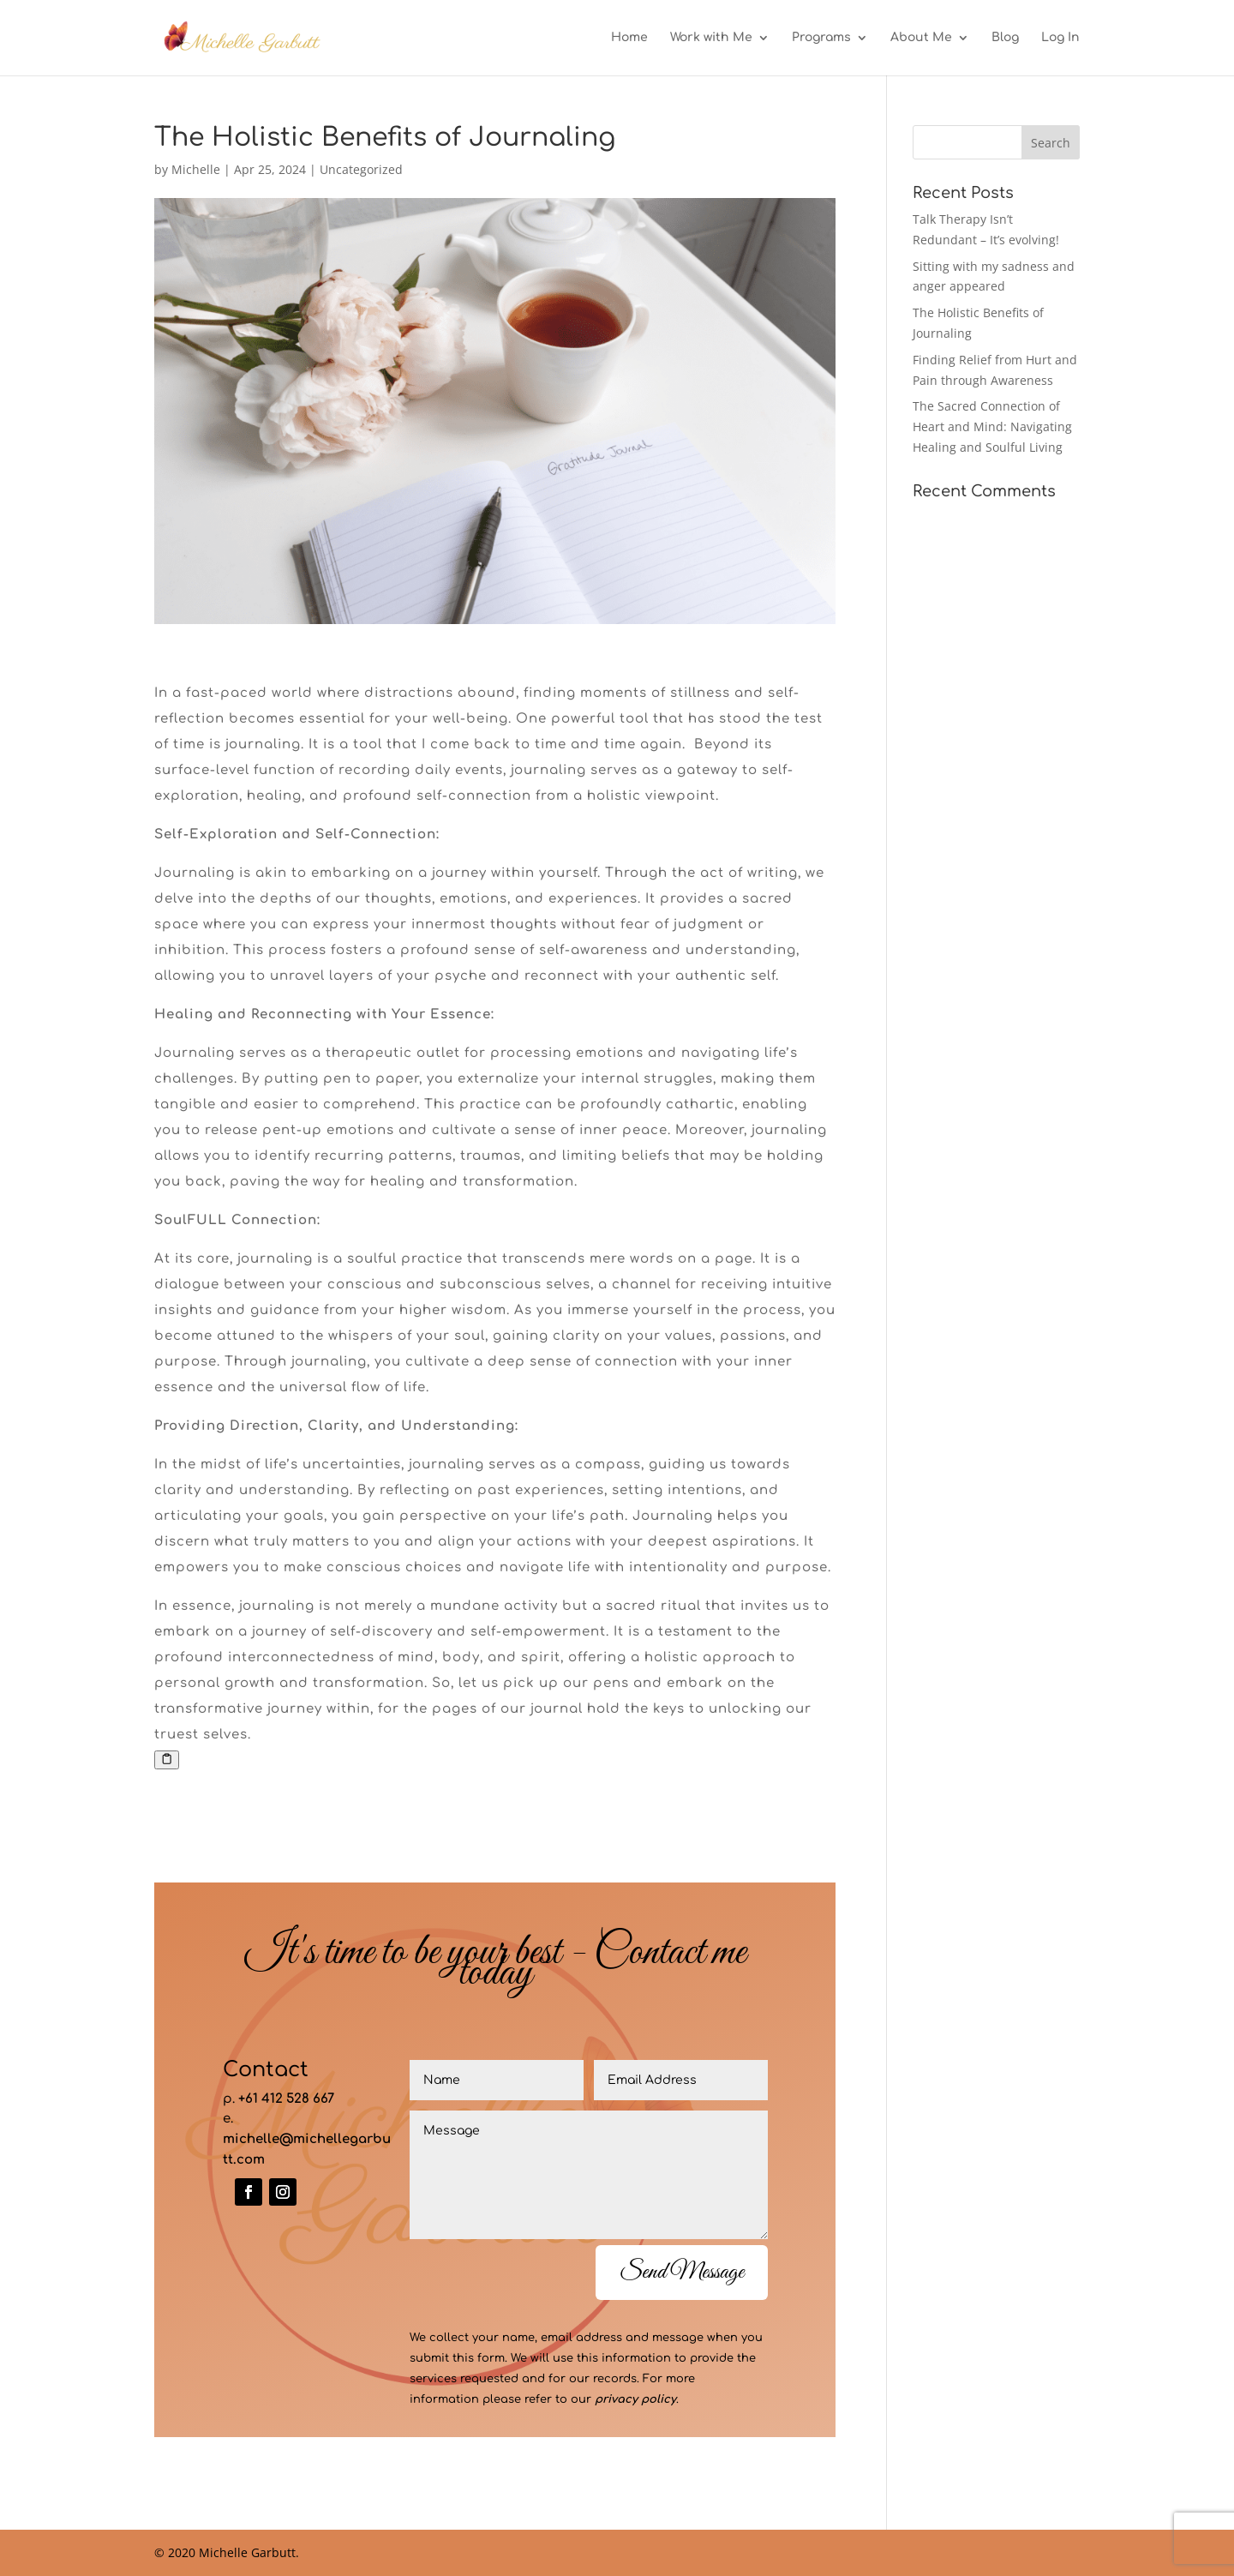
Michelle (195, 169)
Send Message (682, 2272)
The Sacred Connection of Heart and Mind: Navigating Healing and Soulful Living (992, 426)
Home (629, 38)
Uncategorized (361, 169)
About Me (921, 38)
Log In (1060, 38)
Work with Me (711, 38)
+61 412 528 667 (286, 2099)
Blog (1005, 38)
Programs (821, 38)
